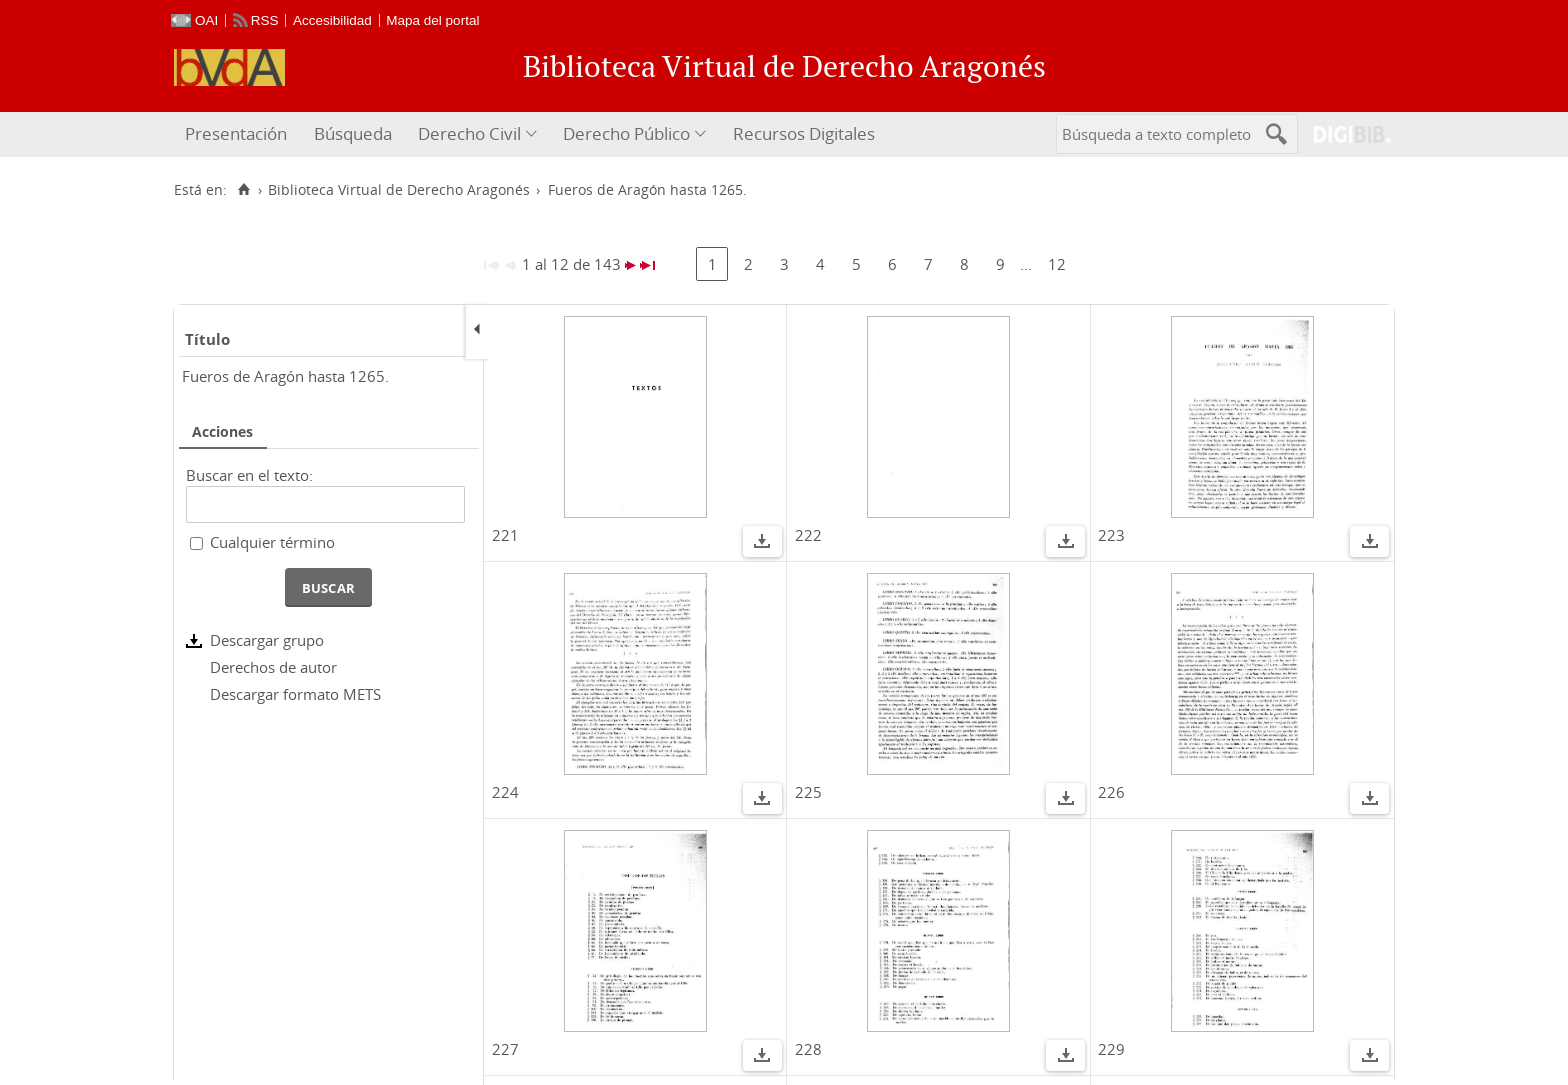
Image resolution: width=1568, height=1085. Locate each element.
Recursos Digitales (804, 133)
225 (808, 792)
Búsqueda (353, 133)
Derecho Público (626, 133)
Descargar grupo (267, 640)
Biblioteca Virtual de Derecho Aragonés (399, 190)
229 (1111, 1049)
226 (1111, 792)
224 (505, 792)
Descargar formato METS (295, 694)
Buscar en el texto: (249, 475)
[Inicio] (243, 190)
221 (505, 535)
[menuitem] (238, 134)
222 (808, 535)
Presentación (236, 133)
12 (1057, 264)
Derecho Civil (469, 133)
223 (1111, 535)
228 (808, 1049)
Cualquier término (272, 542)
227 (505, 1049)
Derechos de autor (273, 667)
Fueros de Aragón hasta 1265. (285, 376)
